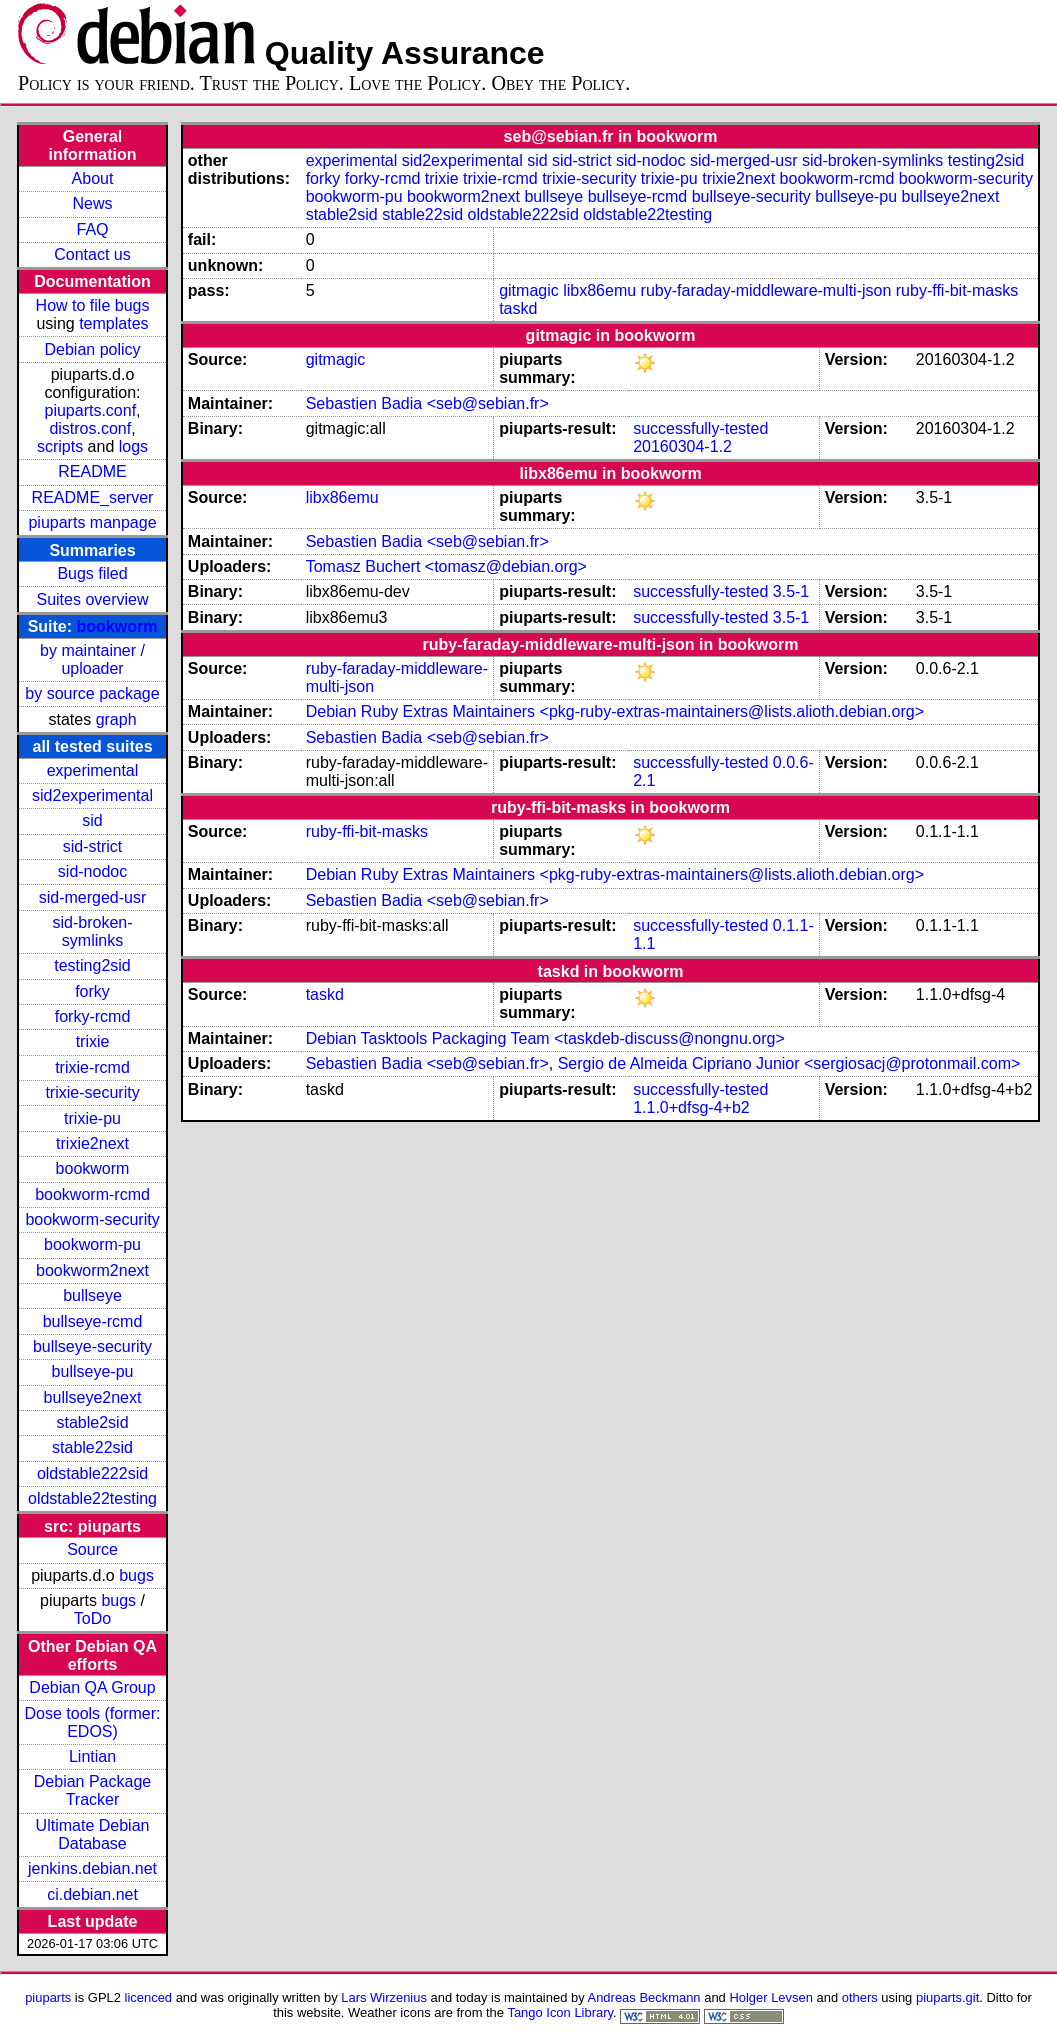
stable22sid (92, 1447)
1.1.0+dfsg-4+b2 (691, 1107)
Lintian (92, 1756)
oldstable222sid (92, 1473)
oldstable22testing (92, 1498)
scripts (60, 446)
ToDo (92, 1618)
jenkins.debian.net (92, 1868)
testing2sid (92, 965)
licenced (149, 1997)
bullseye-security (92, 1346)
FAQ (93, 229)
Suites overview (92, 599)
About (93, 178)
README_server (93, 497)
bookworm (117, 626)
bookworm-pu (92, 1244)
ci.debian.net (92, 1894)
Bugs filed (92, 573)
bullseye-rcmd (93, 1321)
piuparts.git (947, 1997)
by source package (92, 693)
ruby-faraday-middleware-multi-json (766, 290)
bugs (136, 1575)
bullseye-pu (93, 1371)
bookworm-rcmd (92, 1194)
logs (133, 446)
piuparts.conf (90, 410)
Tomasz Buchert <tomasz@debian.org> (446, 566)
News (93, 203)
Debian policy (92, 349)
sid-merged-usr (93, 897)
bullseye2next (93, 1397)
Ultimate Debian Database (93, 1834)
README (92, 471)
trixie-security (92, 1092)
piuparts (48, 1997)
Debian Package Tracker (92, 1790)
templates (113, 323)
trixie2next (92, 1143)
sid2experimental (92, 795)
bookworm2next (92, 1270)
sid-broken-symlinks (93, 931)
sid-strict (93, 846)
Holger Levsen (771, 1997)
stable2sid (92, 1422)
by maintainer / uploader (92, 659)
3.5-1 (791, 591)
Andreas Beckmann (644, 1997)
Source (92, 1549)
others (860, 1997)
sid (92, 820)
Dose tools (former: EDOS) (92, 1722)
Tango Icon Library (560, 2012)
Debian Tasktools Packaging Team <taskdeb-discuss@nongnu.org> (545, 1038)
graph (116, 719)
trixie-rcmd (92, 1067)
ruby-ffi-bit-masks (957, 290)
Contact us (92, 254)
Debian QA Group (92, 1687)
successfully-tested (700, 428)
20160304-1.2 (682, 446)
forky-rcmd (93, 1016)
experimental (93, 770)
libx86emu (599, 290)
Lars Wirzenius (384, 1997)
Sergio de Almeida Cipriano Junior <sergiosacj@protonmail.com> (789, 1063)
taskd (518, 308)
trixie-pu (92, 1118)
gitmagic (529, 290)
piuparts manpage (92, 522)
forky (92, 991)
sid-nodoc (92, 871)
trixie (93, 1041)
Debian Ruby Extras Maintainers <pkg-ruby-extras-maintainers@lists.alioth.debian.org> (615, 711)
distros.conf (90, 428)
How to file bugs (93, 305)
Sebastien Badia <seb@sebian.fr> (427, 403)
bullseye (92, 1295)
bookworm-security (92, 1219)
